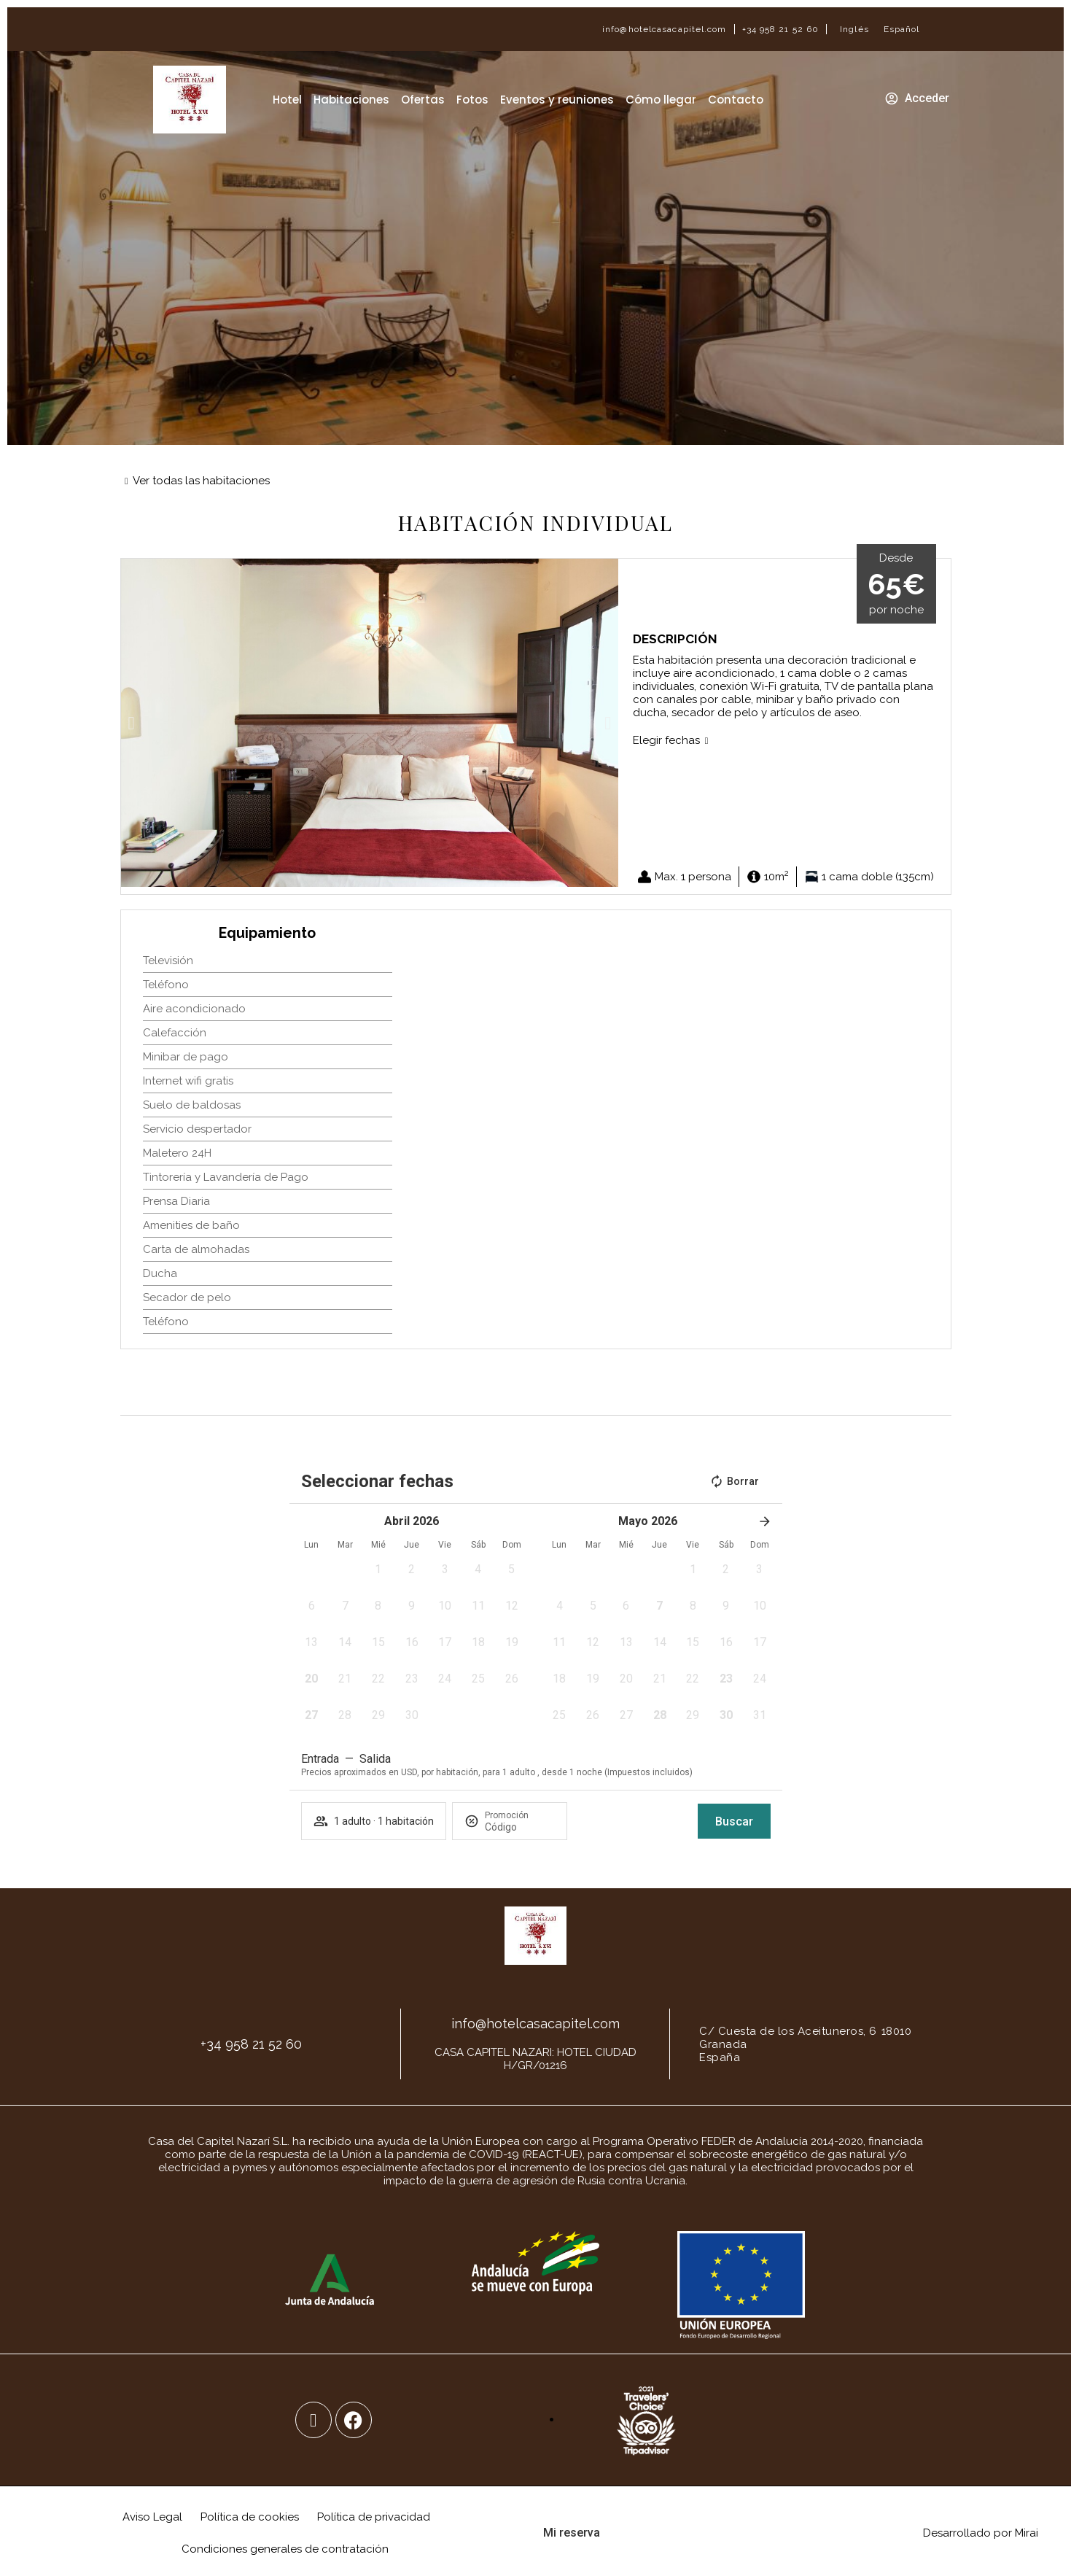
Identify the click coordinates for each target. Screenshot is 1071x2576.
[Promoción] (520, 1827)
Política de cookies (249, 2516)
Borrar (734, 1481)
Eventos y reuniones (557, 99)
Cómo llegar (661, 99)
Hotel (287, 99)
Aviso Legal (152, 2516)
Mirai (1026, 2533)
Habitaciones (351, 99)
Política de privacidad (373, 2516)
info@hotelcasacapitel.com (664, 29)
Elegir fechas (666, 740)
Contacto (735, 99)
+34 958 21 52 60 (780, 29)
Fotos (472, 99)
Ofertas (423, 99)
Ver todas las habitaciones (201, 480)
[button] (131, 723)
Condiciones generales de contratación (285, 2549)
